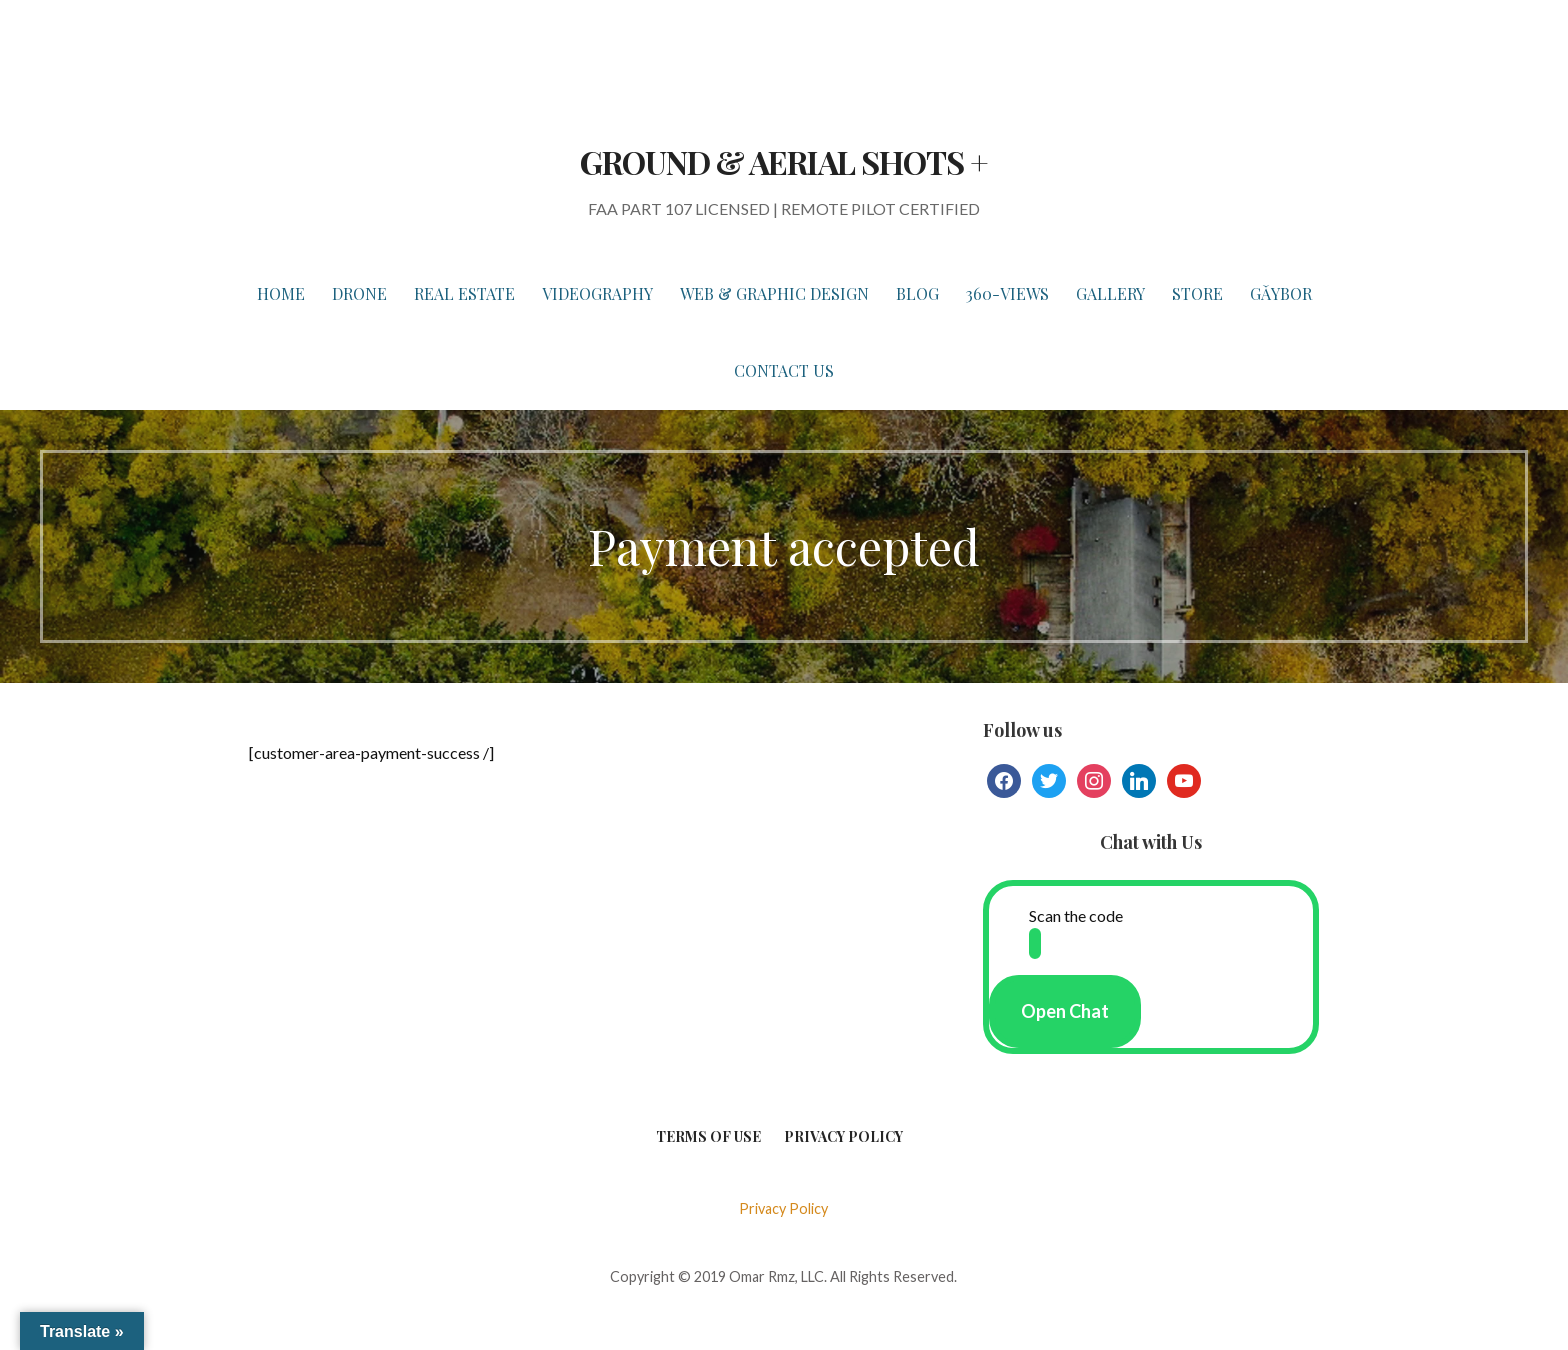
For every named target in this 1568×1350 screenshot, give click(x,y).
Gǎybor (1281, 293)
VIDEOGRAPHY (597, 293)
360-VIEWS (1007, 293)
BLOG (917, 293)
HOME (281, 293)
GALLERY (1110, 293)
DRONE (359, 293)
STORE (1197, 293)
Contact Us (784, 370)
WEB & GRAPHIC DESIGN (774, 293)
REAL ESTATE (464, 293)
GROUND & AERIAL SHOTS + (784, 161)
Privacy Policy (843, 1136)
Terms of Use (708, 1136)
